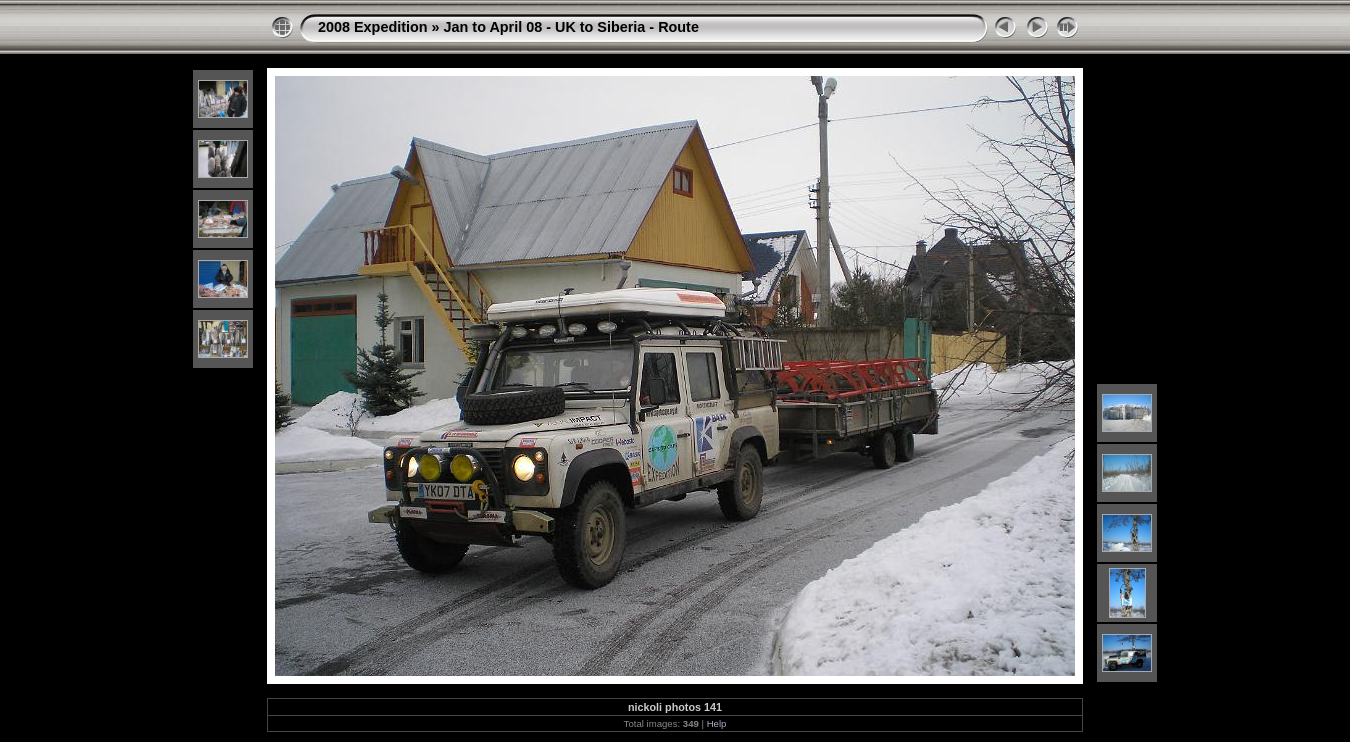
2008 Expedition (373, 27)
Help (717, 723)
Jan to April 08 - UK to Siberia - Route (571, 27)
